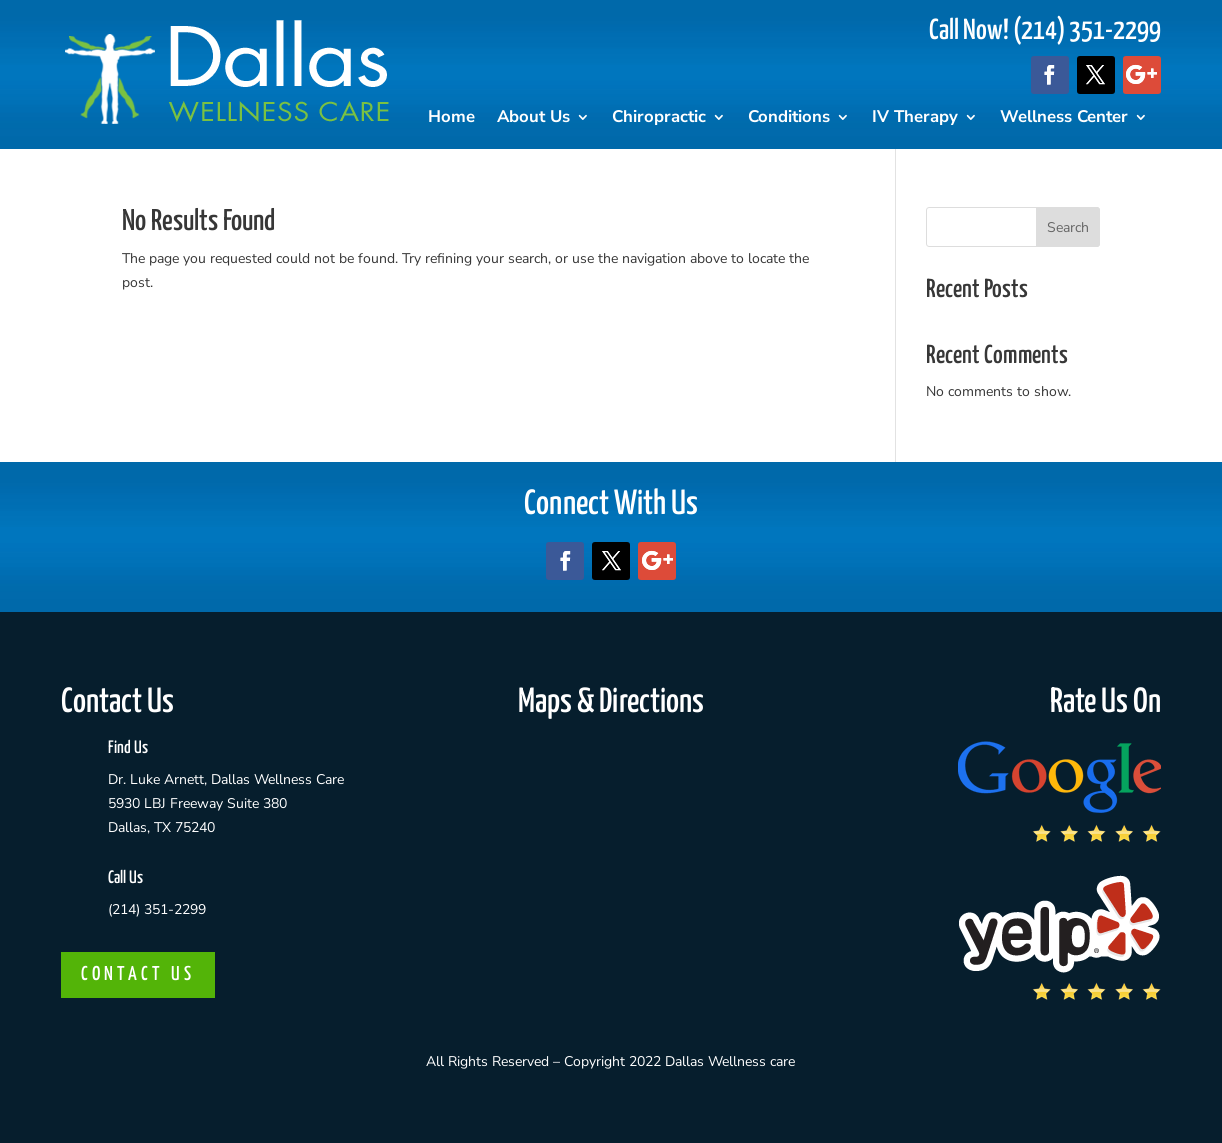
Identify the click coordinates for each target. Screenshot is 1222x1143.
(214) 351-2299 (157, 909)
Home (451, 119)
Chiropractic (659, 119)
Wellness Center (1064, 119)
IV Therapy (915, 119)
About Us (533, 119)
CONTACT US (138, 974)
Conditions (789, 119)
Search (1068, 227)
